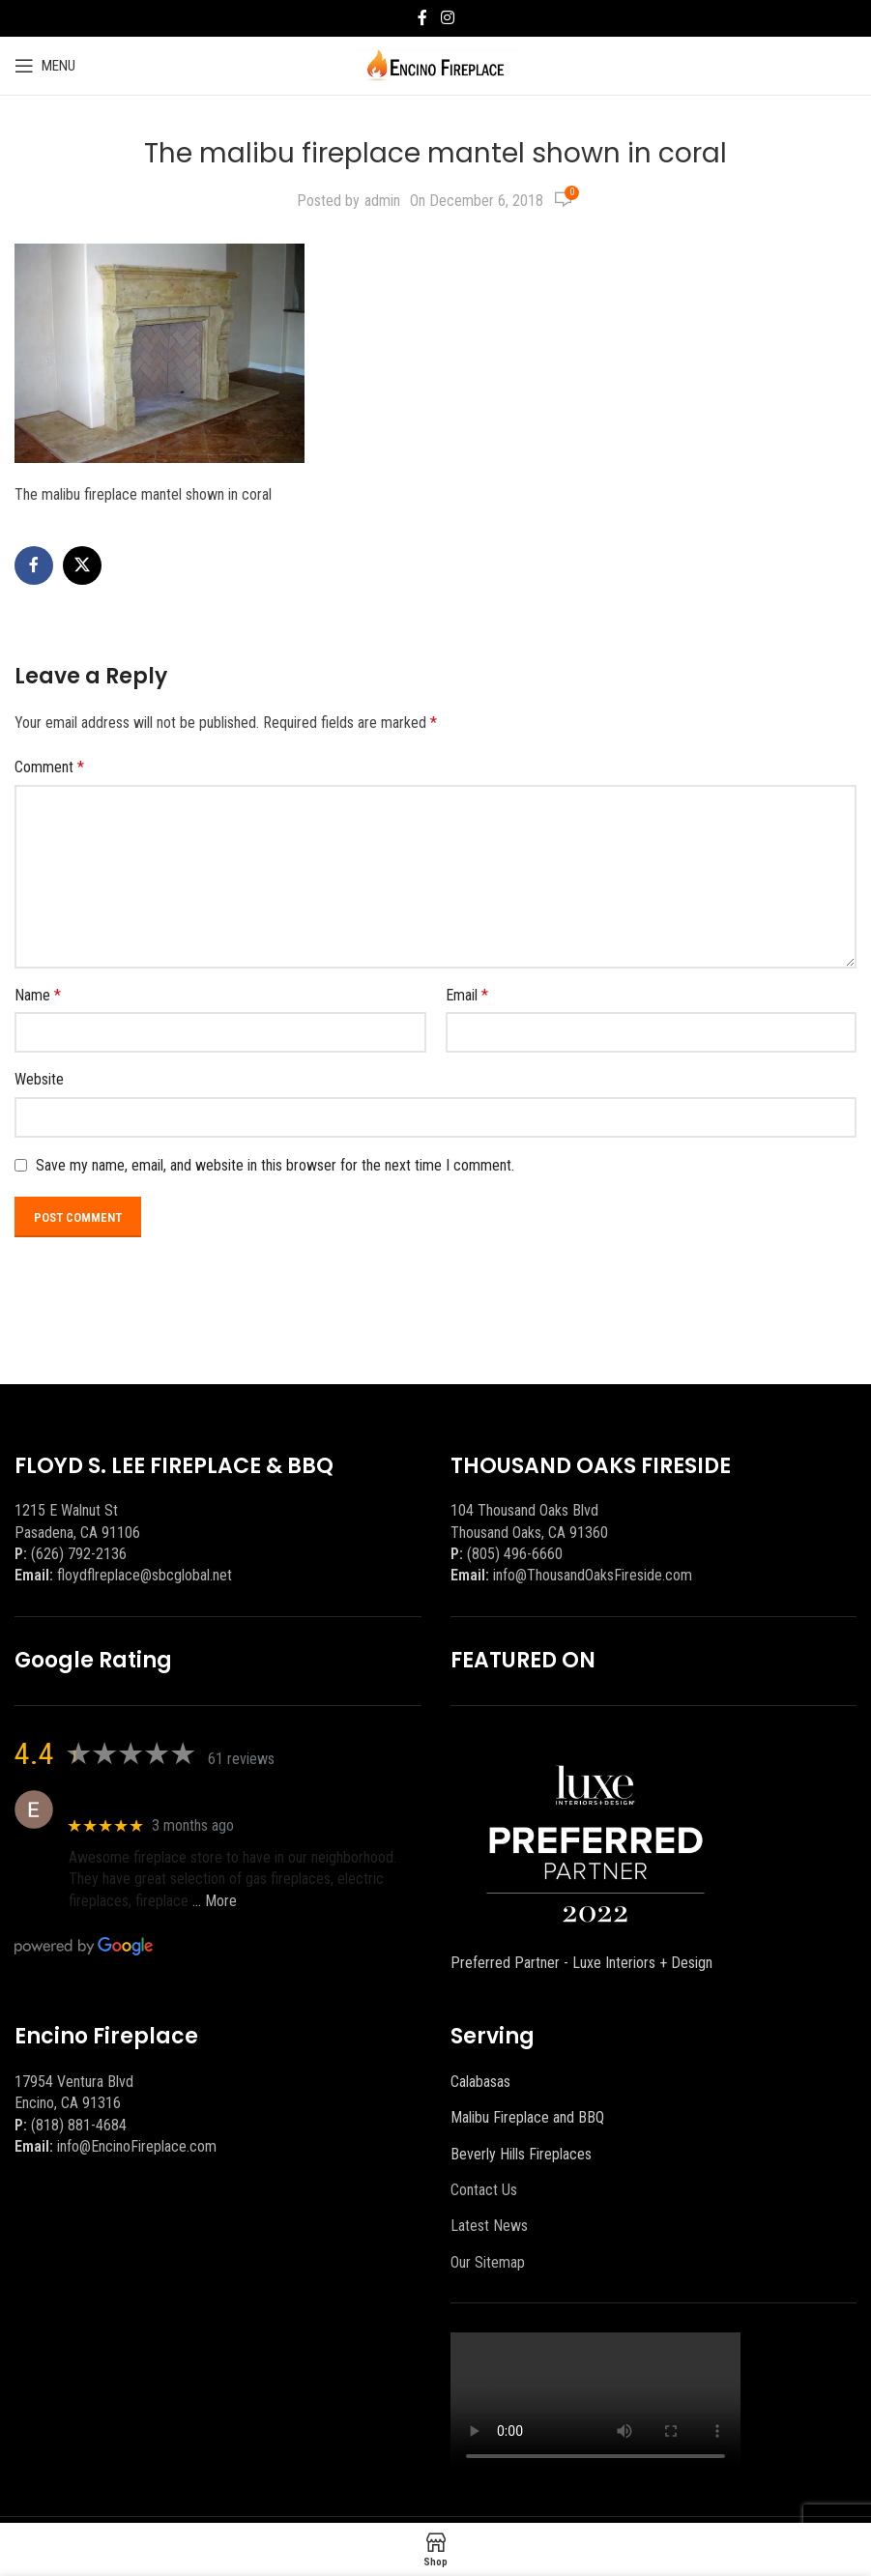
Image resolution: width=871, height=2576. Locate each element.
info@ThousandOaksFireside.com (592, 1575)
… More (214, 1901)
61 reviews (241, 1759)
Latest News (489, 2225)
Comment (49, 767)
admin (382, 200)
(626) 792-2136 (79, 1554)
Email (467, 995)
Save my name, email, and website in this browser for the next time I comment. (275, 1165)
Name (38, 995)
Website (39, 1079)
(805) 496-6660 (515, 1554)
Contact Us (483, 2190)
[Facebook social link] (422, 18)
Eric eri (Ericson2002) (139, 1799)
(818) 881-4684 (79, 2125)
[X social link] (82, 565)
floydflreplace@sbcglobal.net (144, 1575)
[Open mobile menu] (45, 65)
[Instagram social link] (447, 18)
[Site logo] (435, 64)
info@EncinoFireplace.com (137, 2146)
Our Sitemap (487, 2262)
